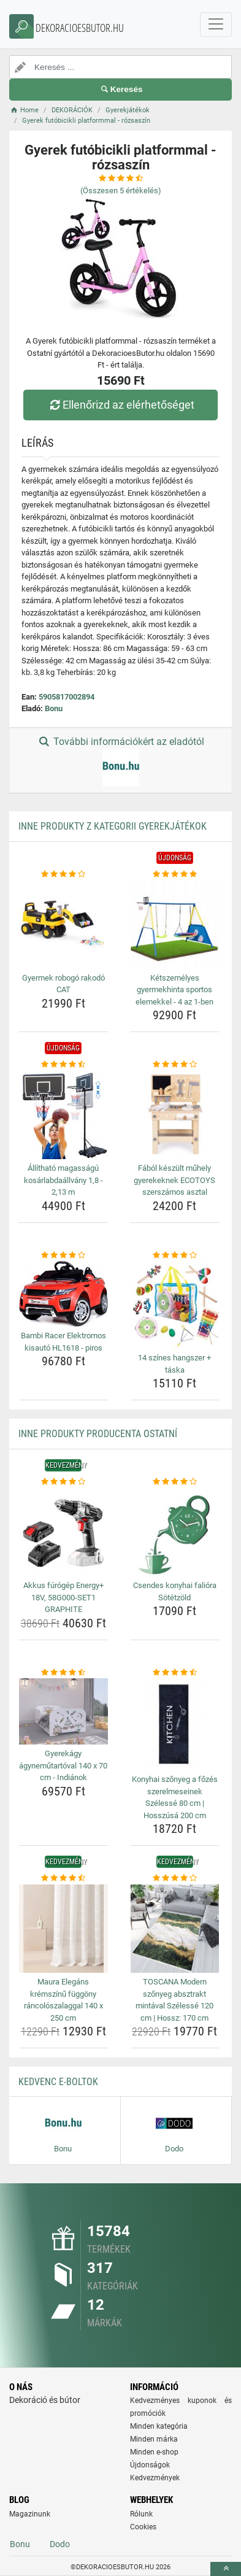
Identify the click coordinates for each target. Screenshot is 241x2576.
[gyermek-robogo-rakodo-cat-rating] (63, 874)
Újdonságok (150, 2465)
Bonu (54, 708)
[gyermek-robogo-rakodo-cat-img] (63, 924)
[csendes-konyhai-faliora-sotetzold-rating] (175, 1482)
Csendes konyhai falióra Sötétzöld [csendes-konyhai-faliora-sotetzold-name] (174, 1591)
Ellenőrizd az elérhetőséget (120, 404)
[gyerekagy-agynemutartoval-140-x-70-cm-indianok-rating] (63, 1673)
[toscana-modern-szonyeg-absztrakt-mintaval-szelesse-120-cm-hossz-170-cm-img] (175, 1928)
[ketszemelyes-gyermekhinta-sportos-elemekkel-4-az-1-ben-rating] (175, 874)
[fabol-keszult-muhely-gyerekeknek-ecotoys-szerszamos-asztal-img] (175, 1115)
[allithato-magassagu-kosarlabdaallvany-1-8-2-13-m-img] (63, 1115)
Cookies (143, 2527)
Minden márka (154, 2439)
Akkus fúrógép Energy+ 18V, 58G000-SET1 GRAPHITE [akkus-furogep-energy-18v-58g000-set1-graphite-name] (63, 1597)
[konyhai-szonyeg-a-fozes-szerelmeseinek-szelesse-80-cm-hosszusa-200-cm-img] (175, 1724)
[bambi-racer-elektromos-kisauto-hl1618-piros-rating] (63, 1255)
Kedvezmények (155, 2478)
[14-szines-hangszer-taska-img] (175, 1305)
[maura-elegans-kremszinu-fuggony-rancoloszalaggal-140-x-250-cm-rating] (63, 1878)
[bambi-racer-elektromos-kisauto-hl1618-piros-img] (63, 1294)
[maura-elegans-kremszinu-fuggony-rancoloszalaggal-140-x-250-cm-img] (63, 1928)
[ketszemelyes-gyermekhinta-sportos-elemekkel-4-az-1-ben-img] (175, 924)
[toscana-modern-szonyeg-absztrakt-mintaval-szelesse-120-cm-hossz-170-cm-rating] (175, 1878)
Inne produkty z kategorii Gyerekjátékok (112, 826)
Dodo (60, 2544)
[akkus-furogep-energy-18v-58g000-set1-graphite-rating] (63, 1482)
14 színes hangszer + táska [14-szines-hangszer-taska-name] (174, 1364)
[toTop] (225, 2569)
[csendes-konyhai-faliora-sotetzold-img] (175, 1532)
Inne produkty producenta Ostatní (97, 1434)
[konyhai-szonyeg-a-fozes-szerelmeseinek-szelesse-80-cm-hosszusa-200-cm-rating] (175, 1673)
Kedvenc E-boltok (58, 2082)
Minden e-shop (154, 2452)
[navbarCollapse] (216, 24)
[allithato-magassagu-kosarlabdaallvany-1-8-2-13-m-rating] (63, 1065)
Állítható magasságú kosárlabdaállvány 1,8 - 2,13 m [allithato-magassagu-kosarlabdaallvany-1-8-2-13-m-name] (63, 1180)
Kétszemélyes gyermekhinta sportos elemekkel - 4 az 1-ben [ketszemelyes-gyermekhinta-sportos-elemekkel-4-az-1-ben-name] (174, 989)
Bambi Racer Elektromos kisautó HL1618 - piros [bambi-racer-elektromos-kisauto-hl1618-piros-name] (63, 1341)
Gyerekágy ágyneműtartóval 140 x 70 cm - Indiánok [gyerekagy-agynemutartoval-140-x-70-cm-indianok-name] (63, 1765)
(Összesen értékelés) (120, 190)
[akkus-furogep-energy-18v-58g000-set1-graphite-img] (63, 1532)
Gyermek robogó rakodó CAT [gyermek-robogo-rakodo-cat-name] (63, 984)
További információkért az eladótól (120, 761)
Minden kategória (159, 2426)
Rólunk (141, 2514)
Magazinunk (29, 2514)
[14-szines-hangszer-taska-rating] (175, 1255)
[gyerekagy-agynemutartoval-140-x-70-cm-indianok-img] (63, 1711)
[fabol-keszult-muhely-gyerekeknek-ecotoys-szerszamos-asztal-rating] (175, 1065)
